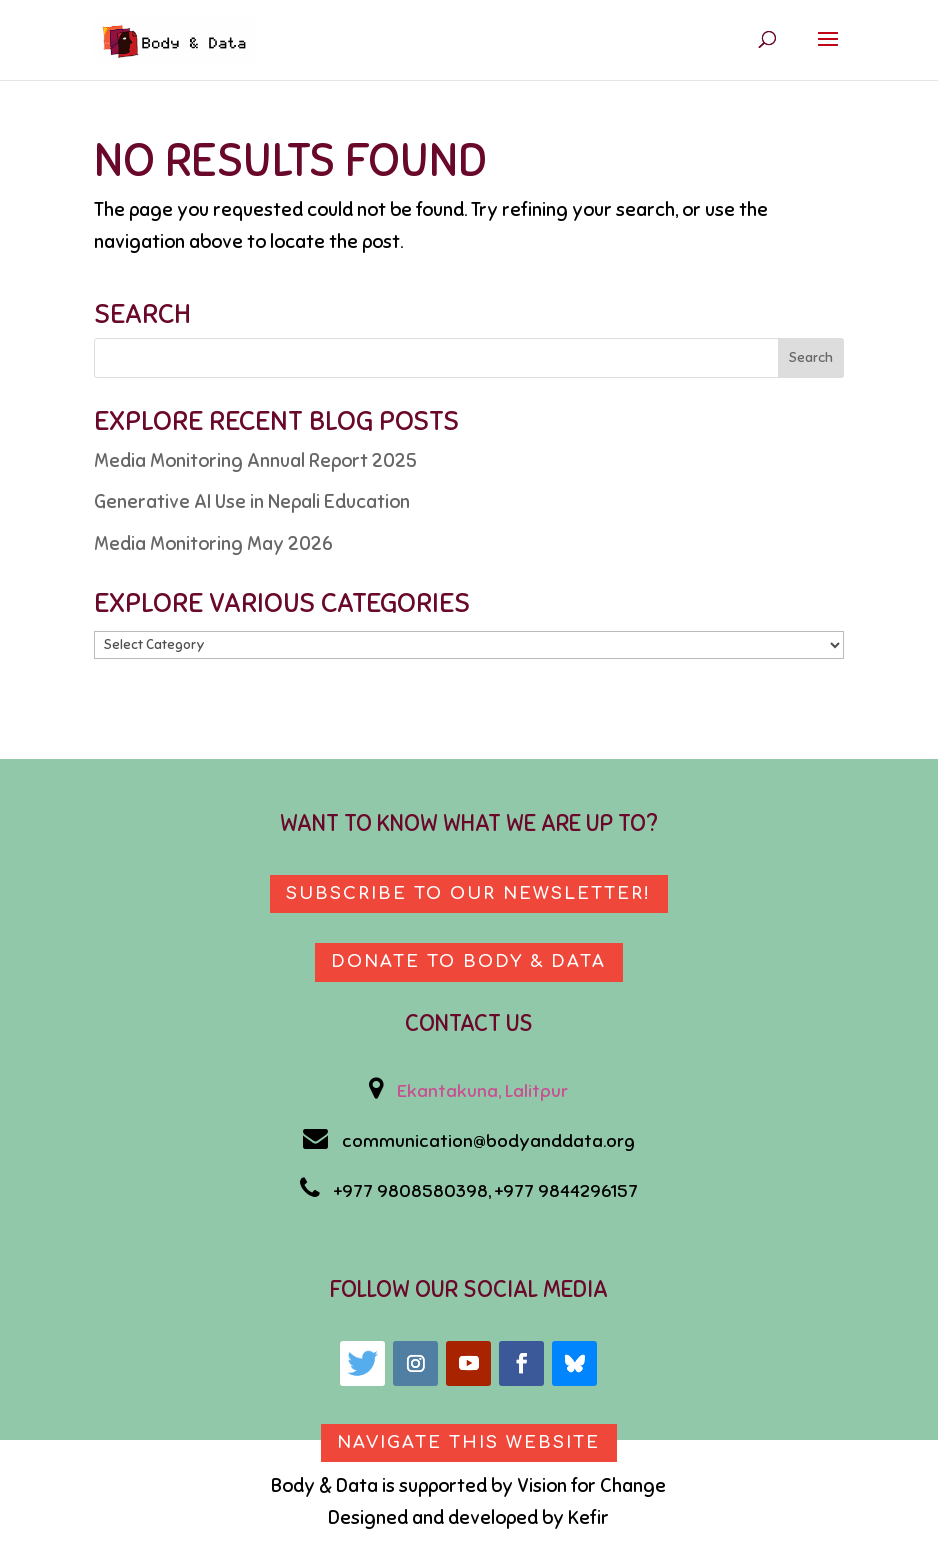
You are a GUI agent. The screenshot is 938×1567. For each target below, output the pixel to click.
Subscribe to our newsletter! (468, 893)
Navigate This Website (469, 1443)
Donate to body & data (469, 962)
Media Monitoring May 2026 (213, 543)
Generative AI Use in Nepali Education (252, 501)
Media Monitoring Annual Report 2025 (255, 460)
